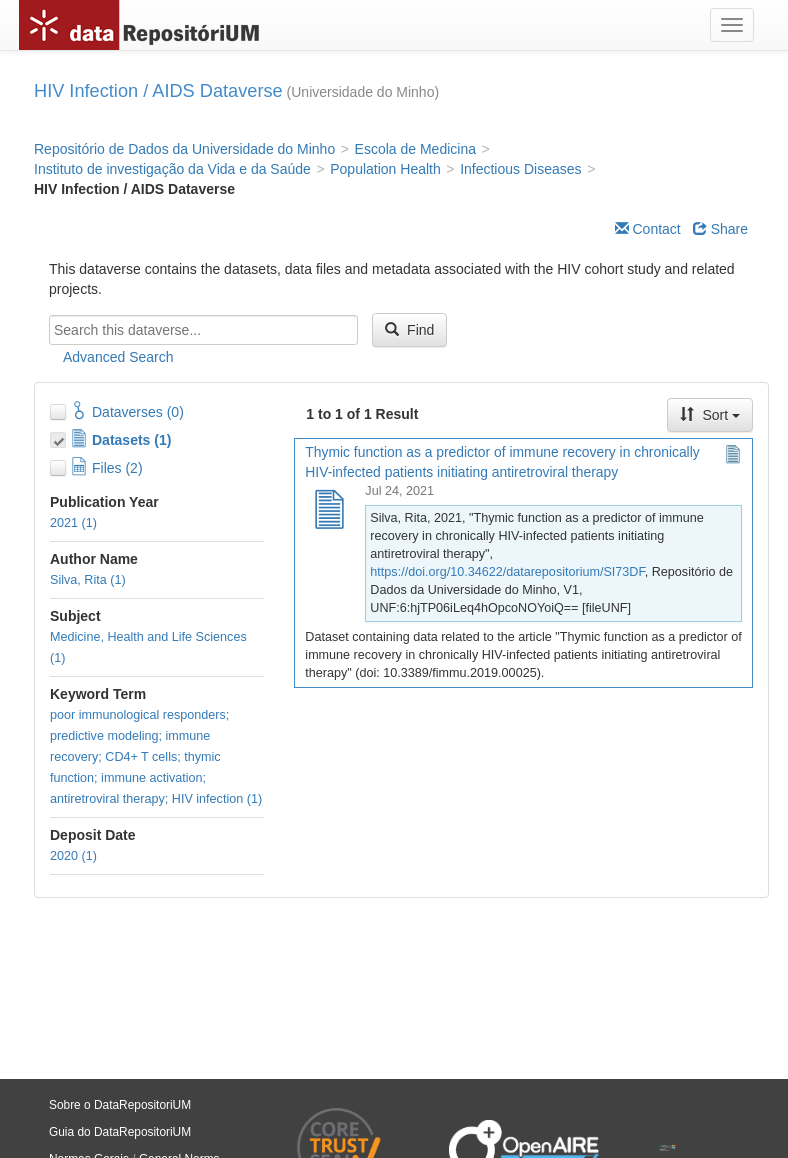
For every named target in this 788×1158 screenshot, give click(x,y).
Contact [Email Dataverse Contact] (648, 229)
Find (409, 330)
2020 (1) (73, 856)
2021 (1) (73, 523)
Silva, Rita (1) (88, 580)
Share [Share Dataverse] (720, 229)
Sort (710, 415)
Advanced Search (118, 357)
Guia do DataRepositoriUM (120, 1132)
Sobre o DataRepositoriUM (120, 1105)
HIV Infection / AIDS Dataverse (158, 91)
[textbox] (203, 330)
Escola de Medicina (415, 149)
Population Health (385, 169)
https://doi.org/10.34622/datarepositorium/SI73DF (507, 572)
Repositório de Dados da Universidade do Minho (184, 149)
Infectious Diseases (520, 169)
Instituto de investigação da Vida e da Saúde (172, 169)
